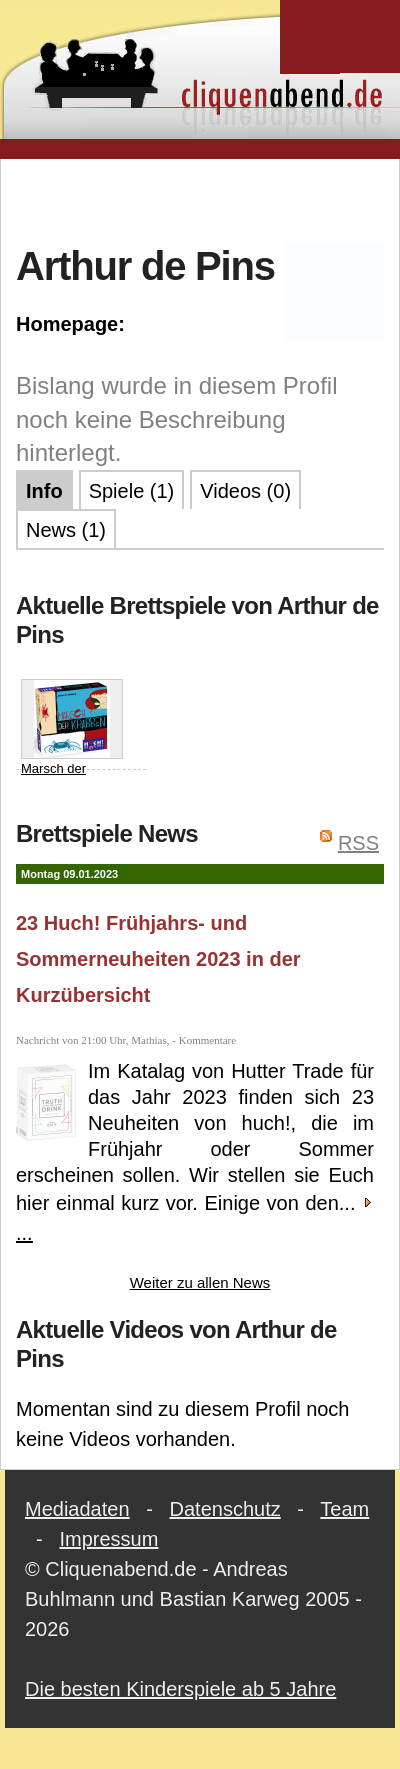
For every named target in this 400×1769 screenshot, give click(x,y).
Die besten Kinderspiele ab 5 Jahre (180, 1689)
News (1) (66, 530)
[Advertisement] (200, 199)
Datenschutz (225, 1509)
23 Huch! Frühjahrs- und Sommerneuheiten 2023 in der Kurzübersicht (158, 959)
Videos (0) (245, 491)
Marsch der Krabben (72, 737)
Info (44, 491)
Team (344, 1509)
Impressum (108, 1539)
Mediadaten (77, 1509)
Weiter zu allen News (200, 1282)
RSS (358, 843)
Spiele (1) (132, 491)
